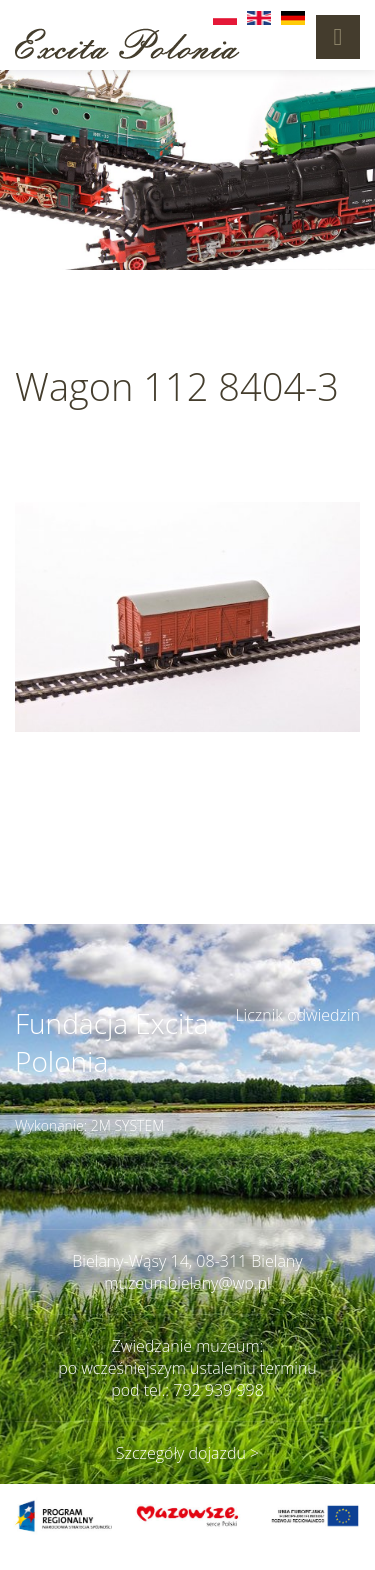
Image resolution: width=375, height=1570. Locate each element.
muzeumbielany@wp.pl (187, 1283)
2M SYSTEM (128, 1125)
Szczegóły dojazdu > (187, 1453)
